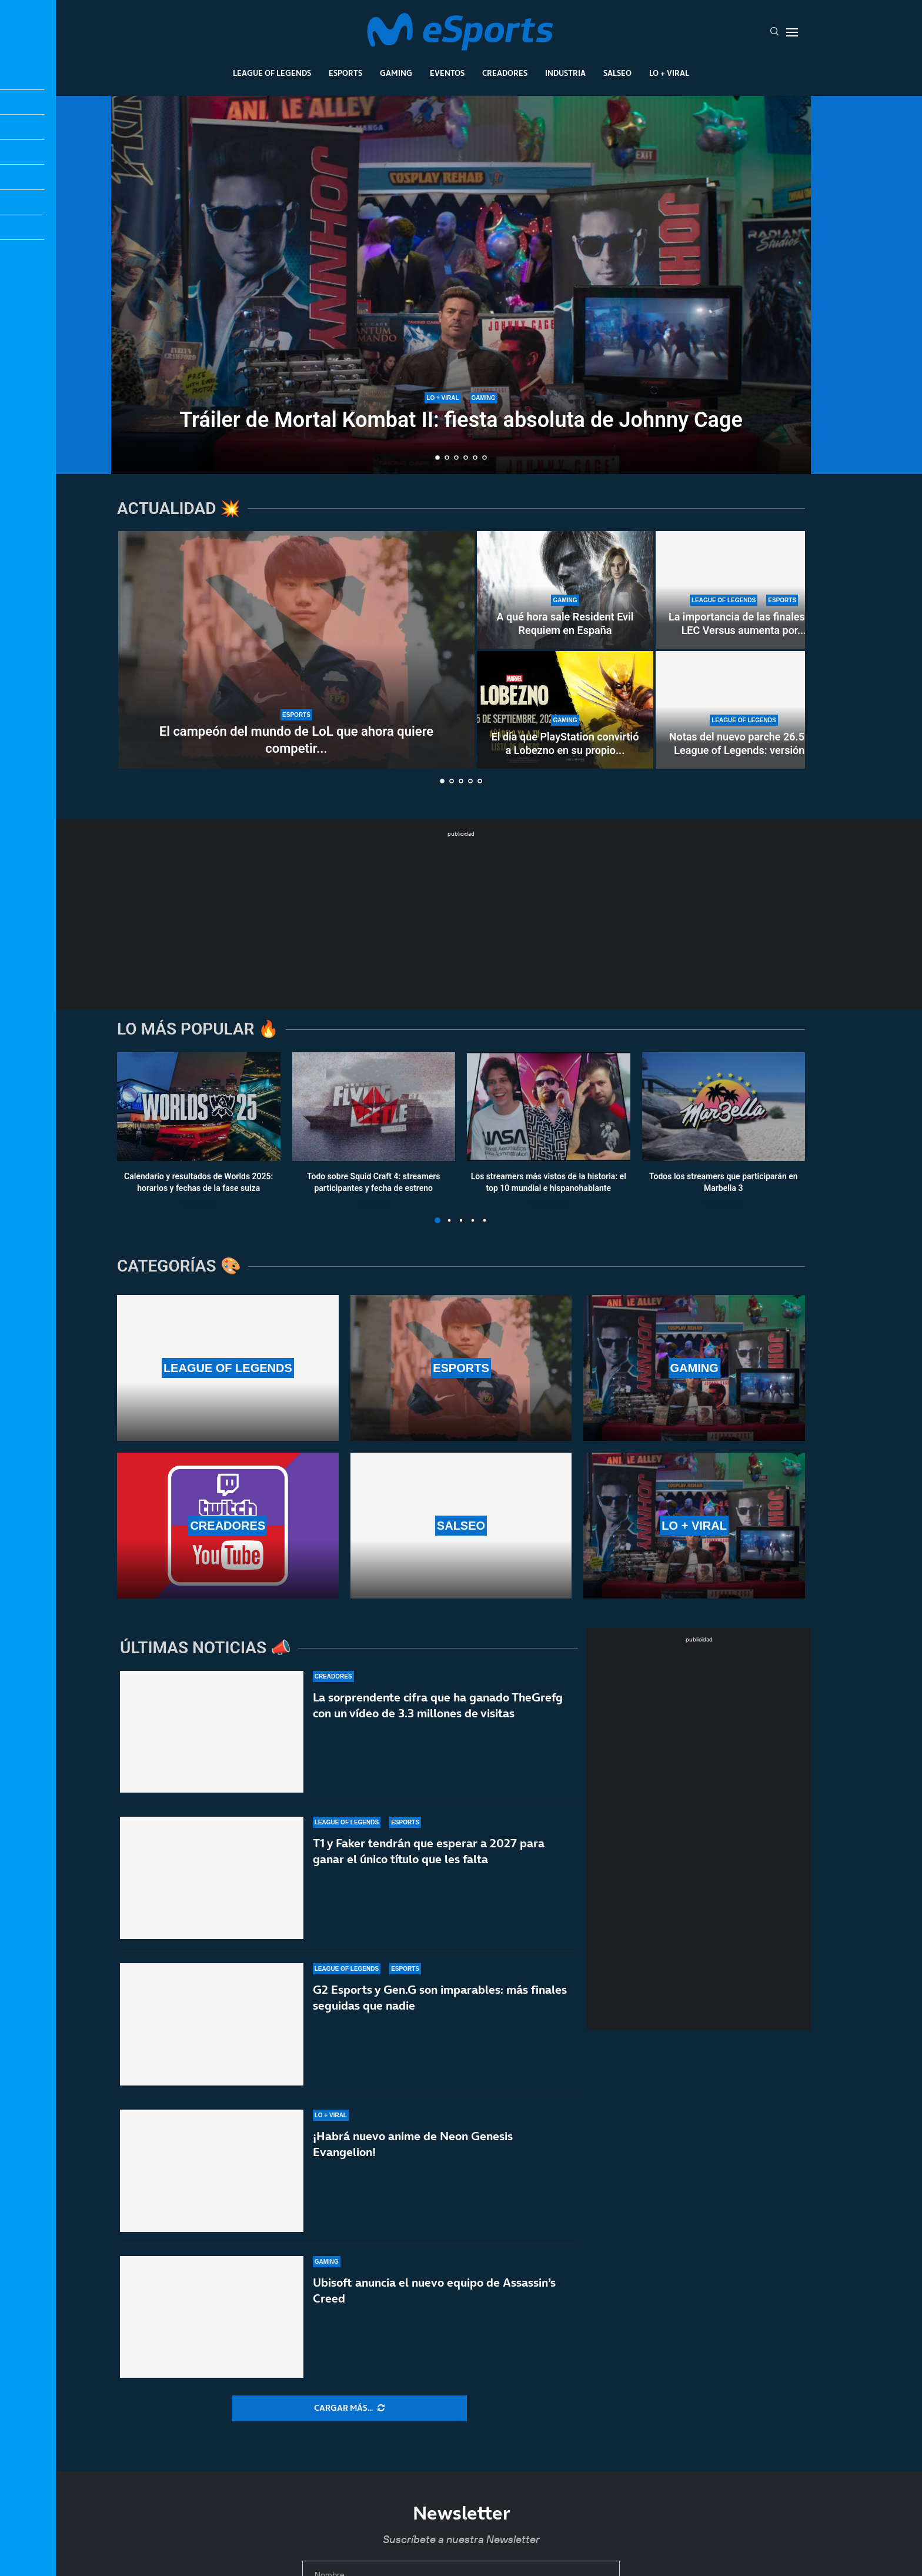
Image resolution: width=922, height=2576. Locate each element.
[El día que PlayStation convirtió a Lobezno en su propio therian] (565, 710)
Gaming (396, 73)
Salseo (617, 73)
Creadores (504, 73)
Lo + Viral (669, 73)
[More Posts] (349, 2408)
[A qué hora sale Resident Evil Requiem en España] (565, 590)
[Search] (774, 32)
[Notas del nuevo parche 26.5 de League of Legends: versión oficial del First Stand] (744, 710)
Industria (565, 73)
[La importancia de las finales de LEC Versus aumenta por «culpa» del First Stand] (744, 590)
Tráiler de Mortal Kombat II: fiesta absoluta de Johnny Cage (461, 420)
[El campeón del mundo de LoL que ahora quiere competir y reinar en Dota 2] (296, 650)
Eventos (447, 73)
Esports (345, 73)
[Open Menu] (792, 32)
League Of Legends (272, 73)
